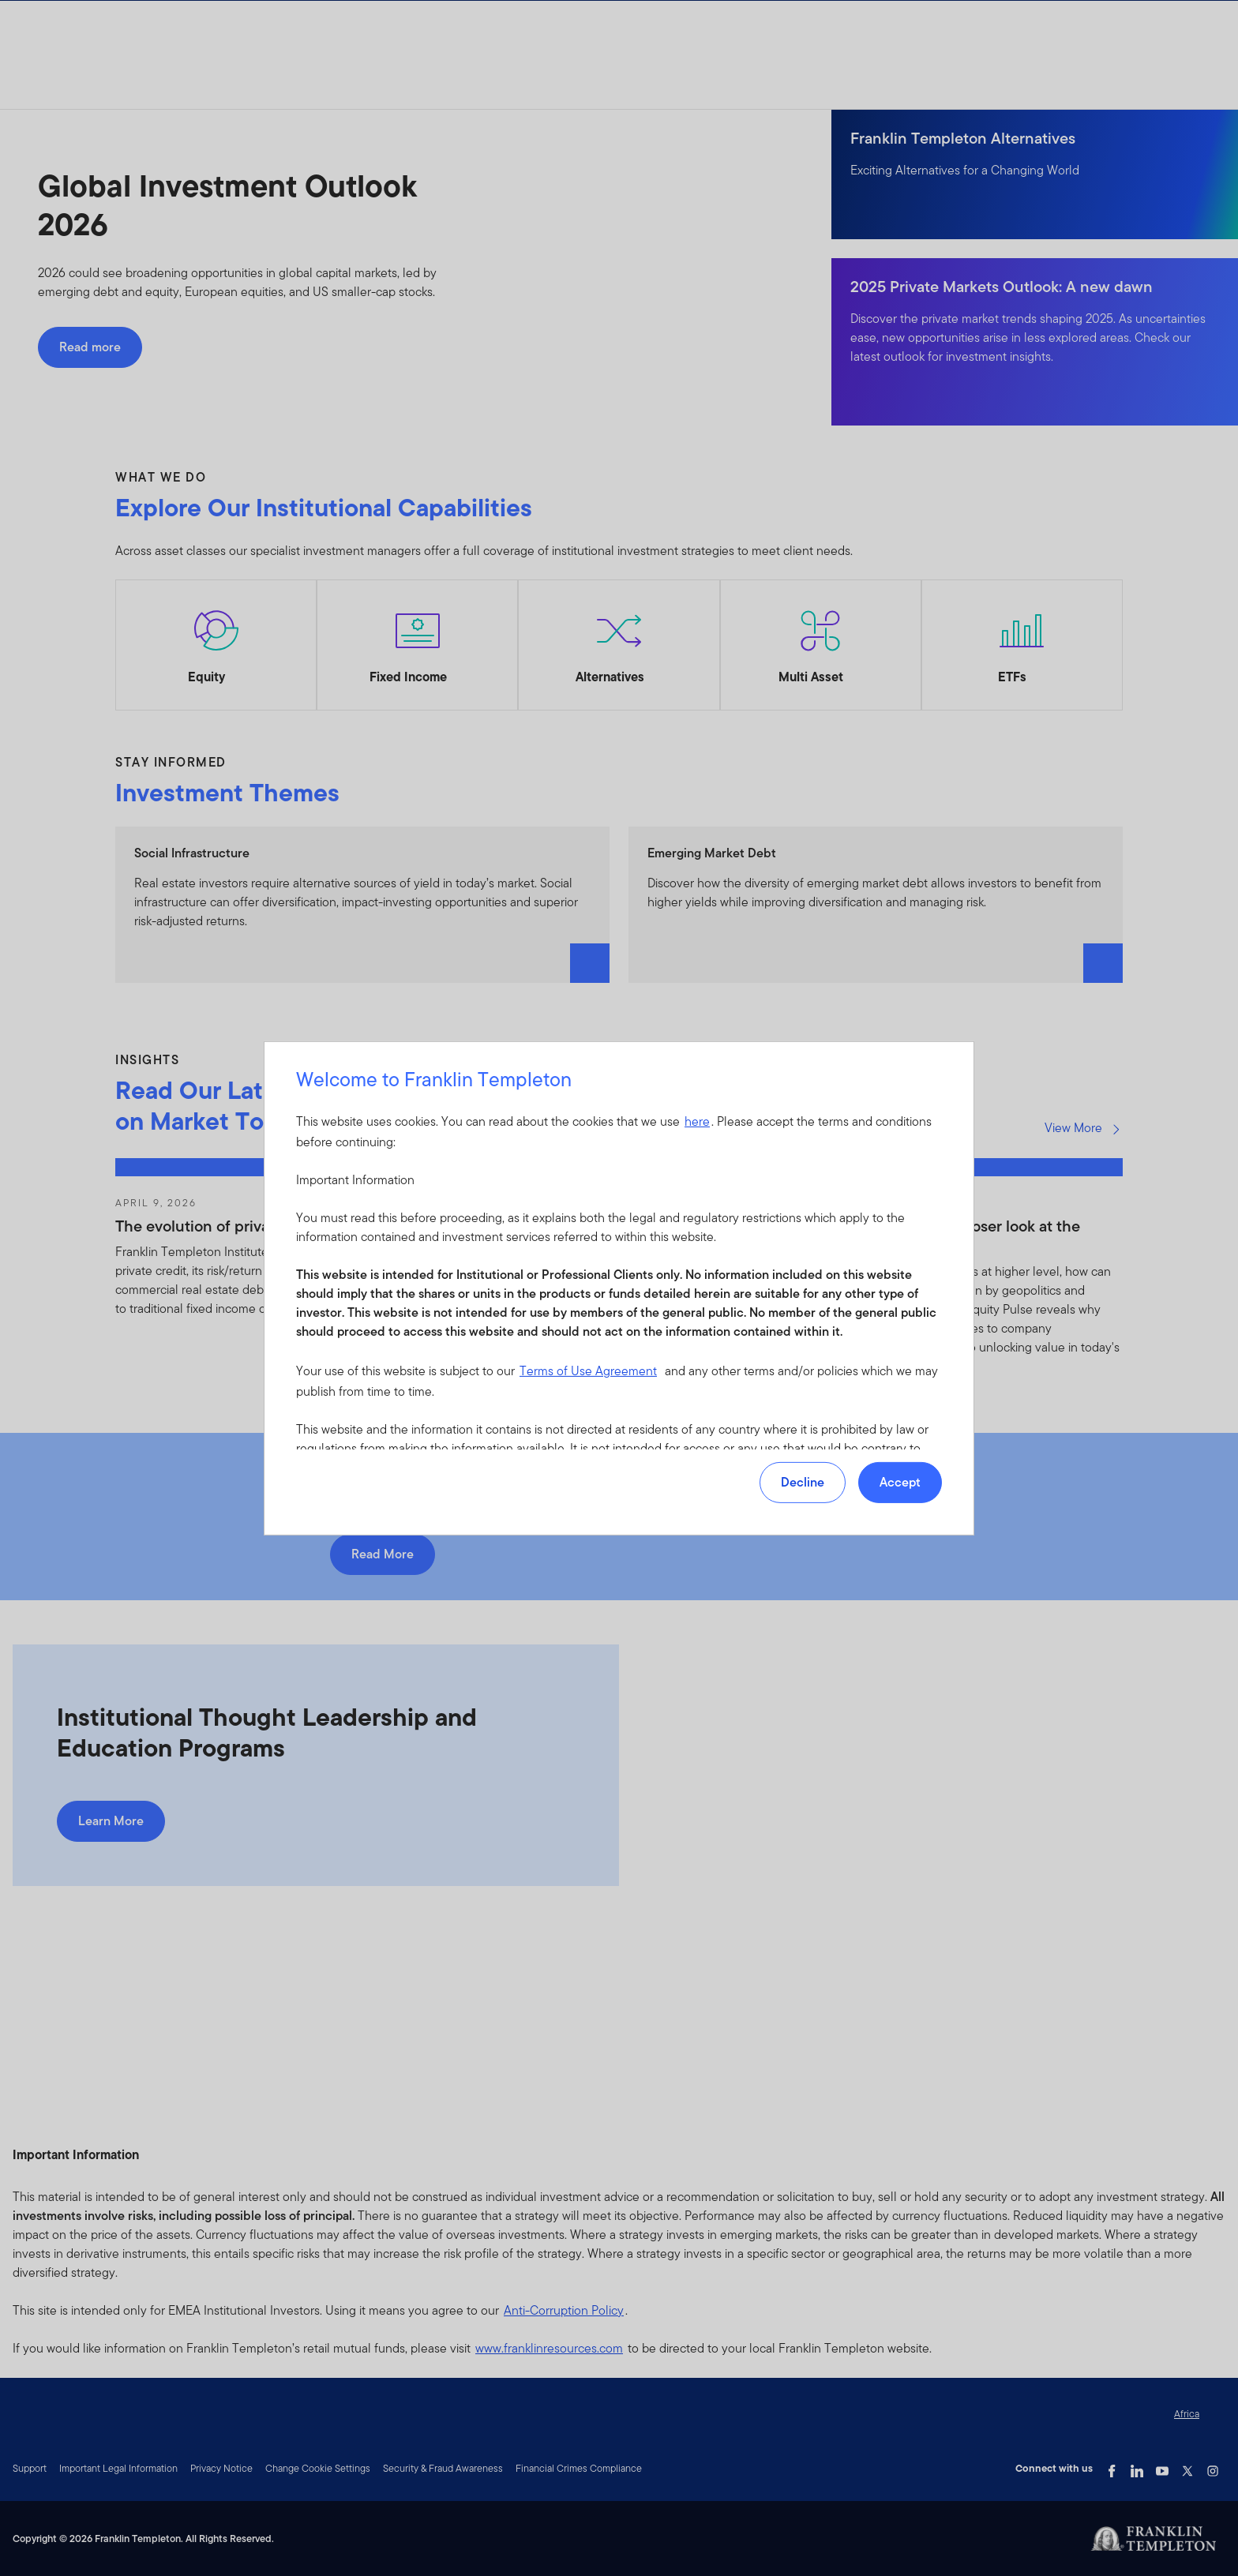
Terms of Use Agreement (588, 1371)
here (697, 1121)
